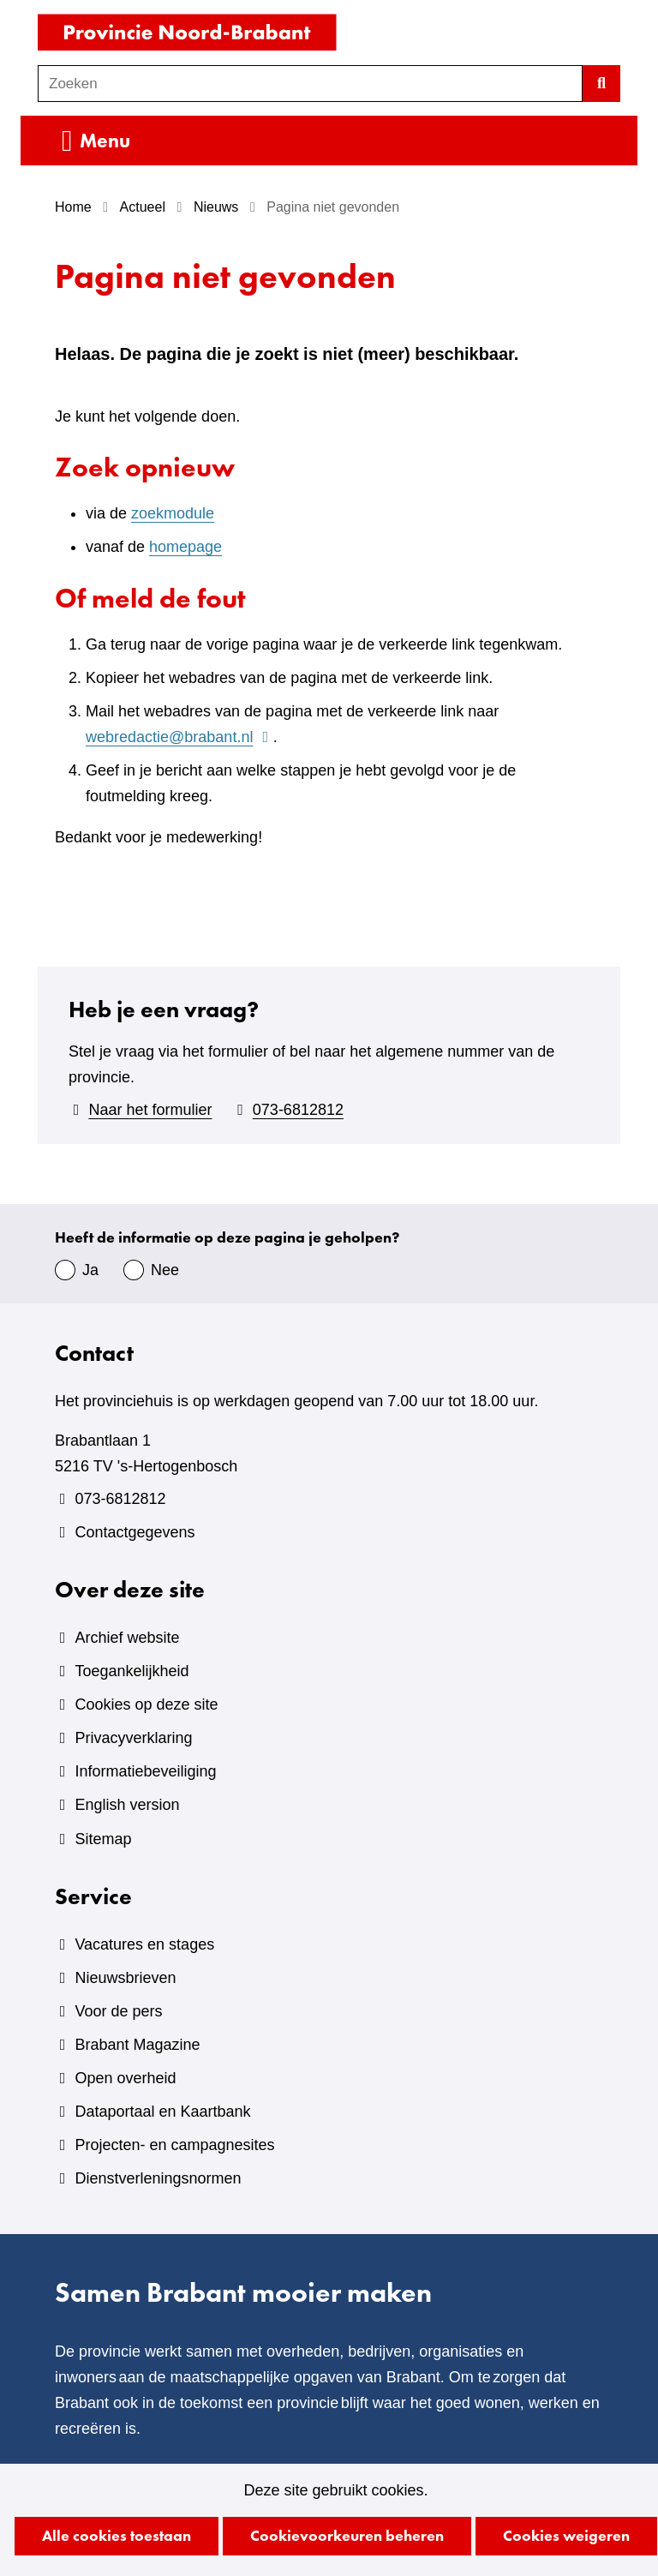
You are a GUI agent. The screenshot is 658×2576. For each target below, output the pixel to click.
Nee (165, 1270)
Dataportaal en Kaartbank (162, 2111)
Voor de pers (118, 2011)
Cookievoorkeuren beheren (347, 2535)
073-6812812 (298, 1109)
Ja (90, 1270)
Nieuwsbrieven (125, 1977)
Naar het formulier (150, 1109)
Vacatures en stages (144, 1944)
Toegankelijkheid (131, 1671)
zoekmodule (172, 513)
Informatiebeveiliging (145, 1771)
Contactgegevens (134, 1532)
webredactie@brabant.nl (179, 737)
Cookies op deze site (146, 1704)
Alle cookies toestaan (116, 2535)
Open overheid (125, 2078)
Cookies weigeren (566, 2535)
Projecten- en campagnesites (174, 2145)
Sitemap (103, 1839)
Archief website (127, 1637)
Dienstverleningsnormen (158, 2178)
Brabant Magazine (137, 2044)
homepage (185, 546)
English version (127, 1804)
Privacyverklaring (133, 1737)
